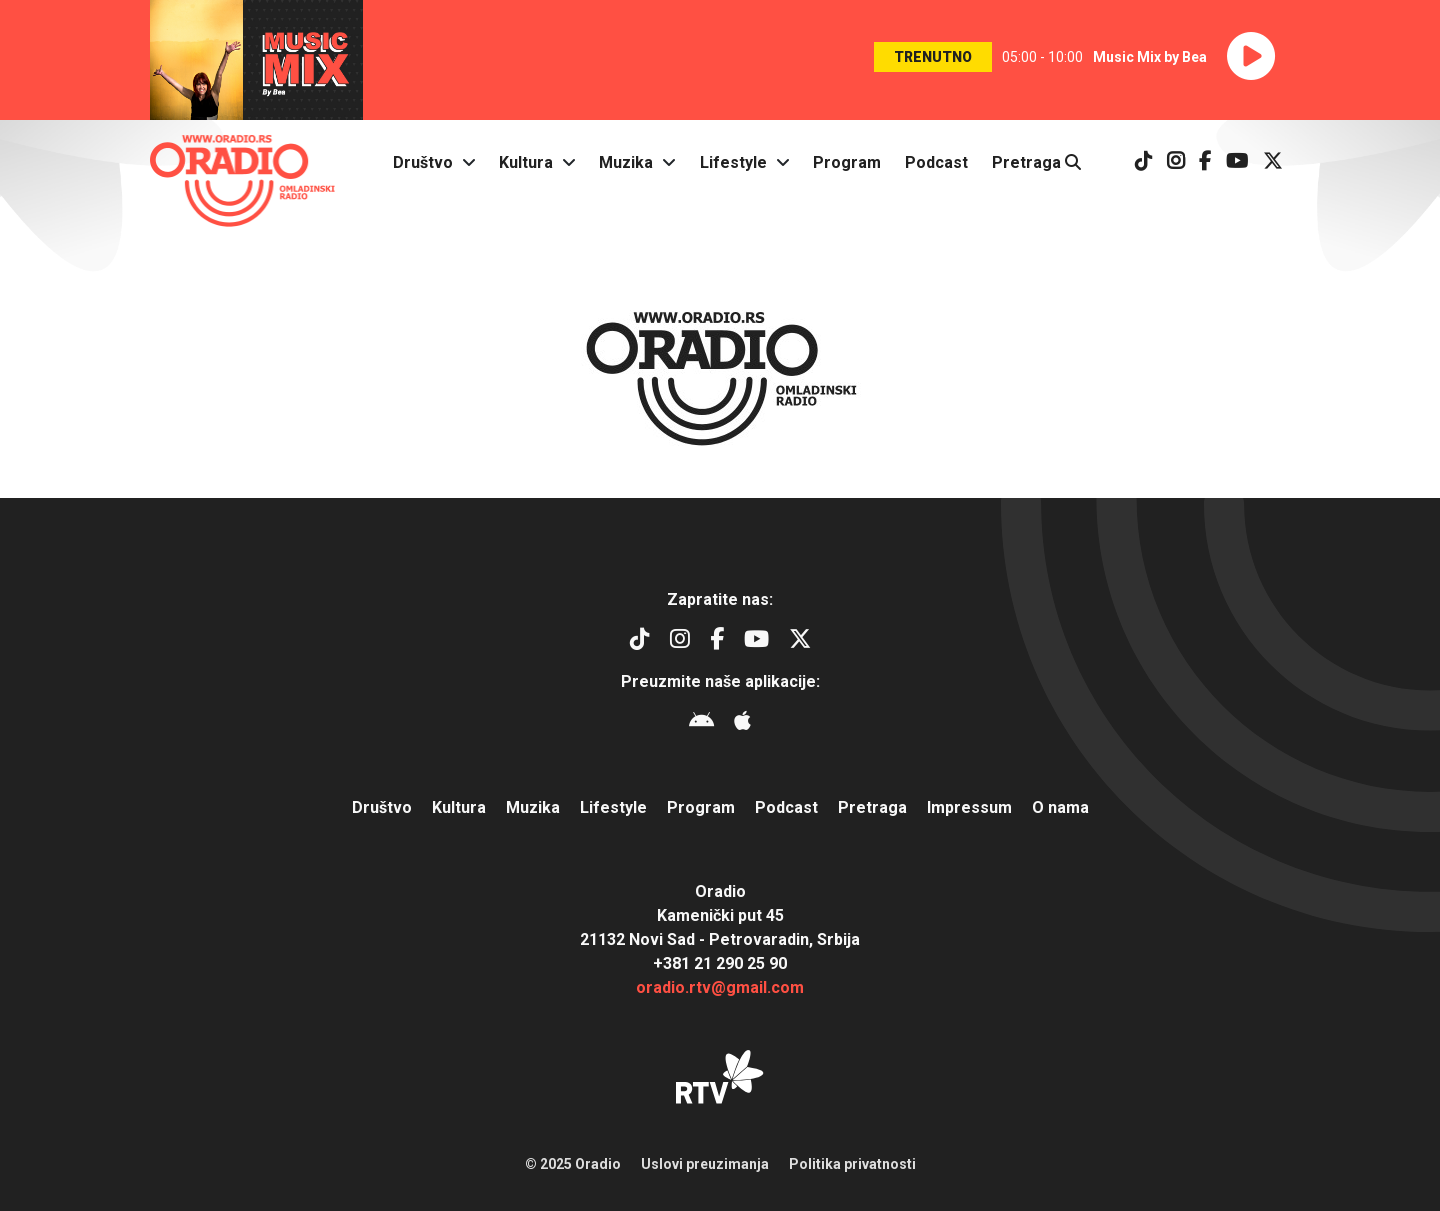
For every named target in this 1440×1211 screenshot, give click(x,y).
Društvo (423, 162)
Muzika (626, 162)
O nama (1060, 807)
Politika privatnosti (852, 1164)
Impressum (969, 807)
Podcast (936, 162)
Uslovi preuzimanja (705, 1164)
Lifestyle (733, 162)
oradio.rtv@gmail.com (720, 987)
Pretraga (1036, 162)
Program (847, 162)
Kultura (526, 162)
